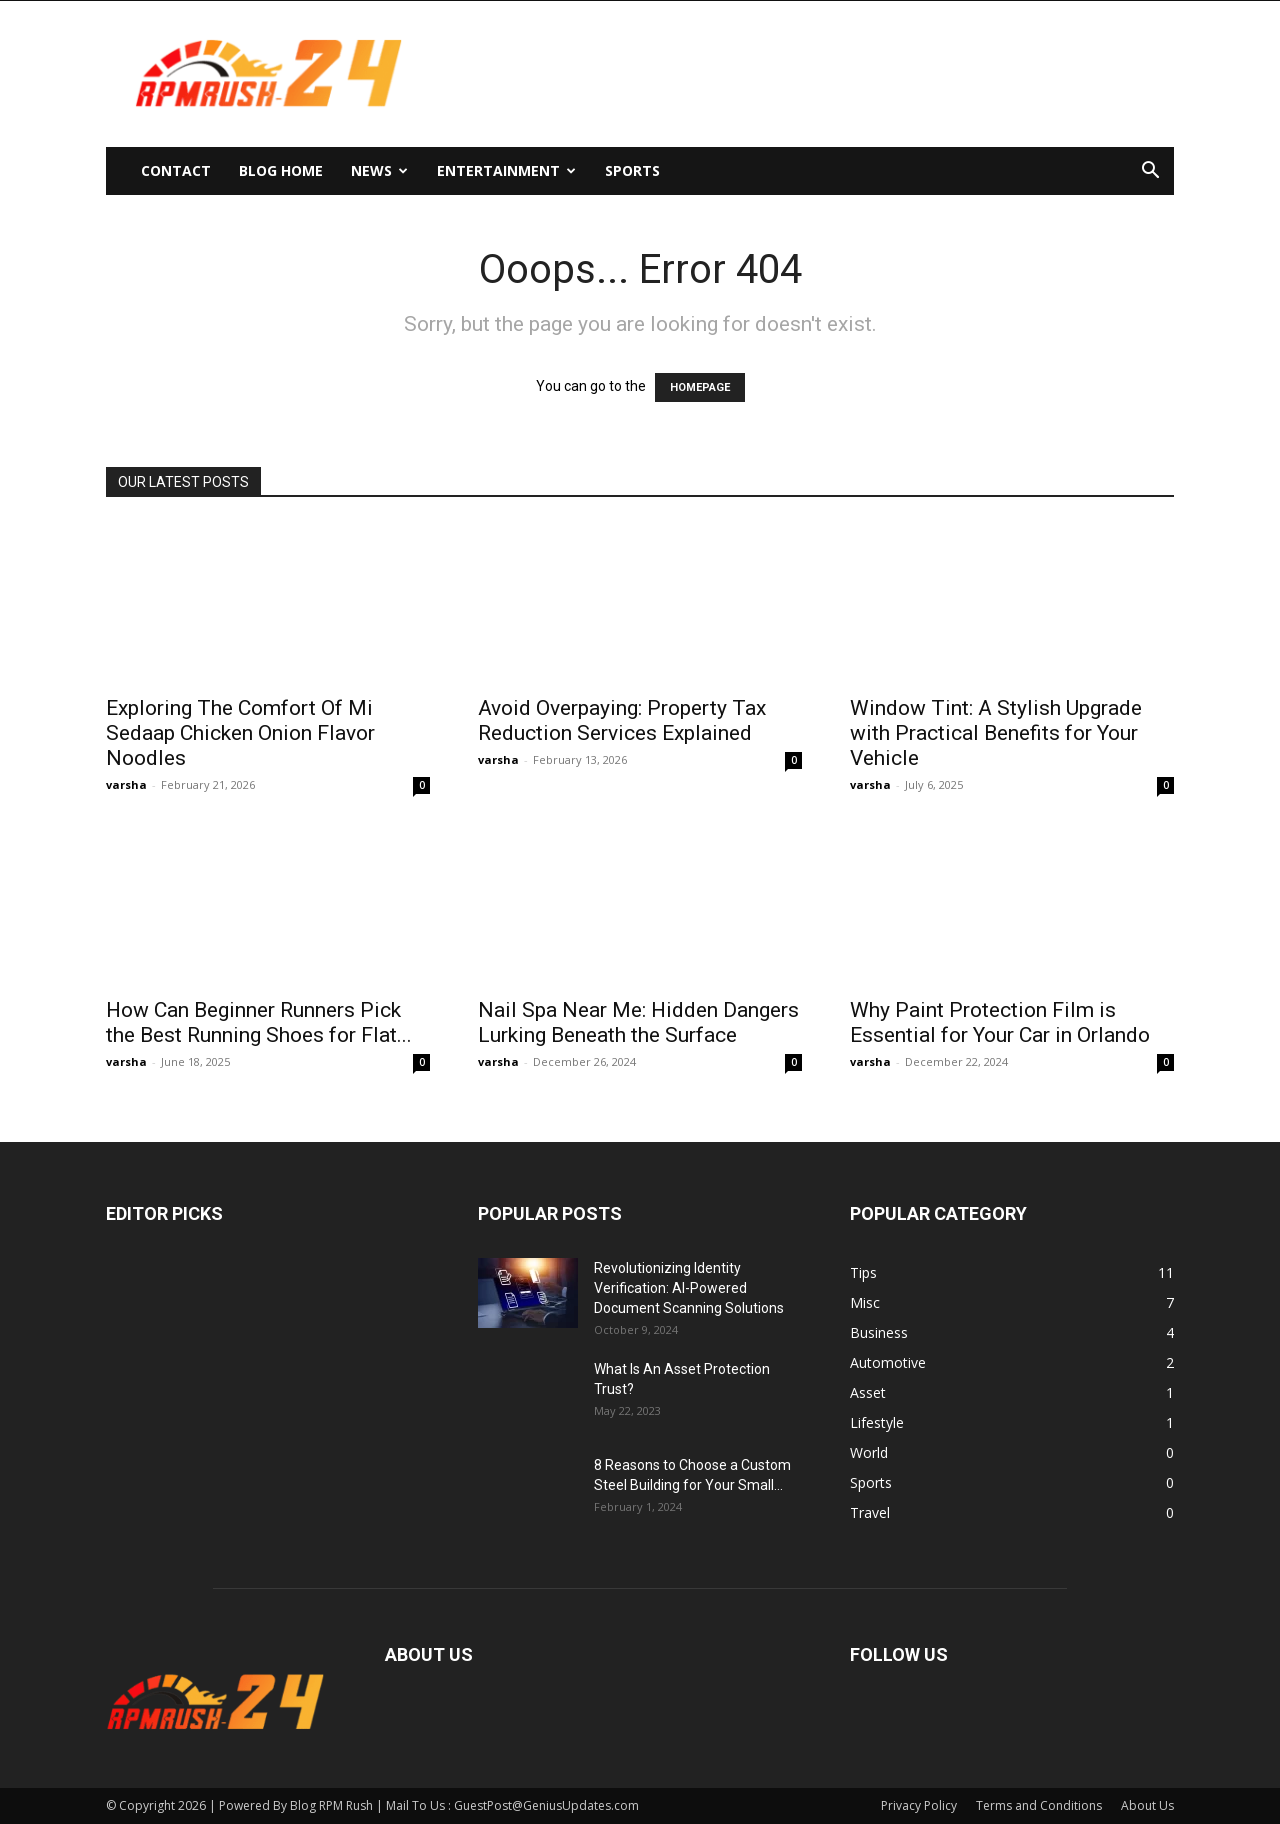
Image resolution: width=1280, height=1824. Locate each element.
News (379, 170)
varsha (126, 784)
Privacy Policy (919, 1805)
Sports (632, 170)
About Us (1147, 1805)
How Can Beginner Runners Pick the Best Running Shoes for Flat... (259, 1022)
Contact (176, 170)
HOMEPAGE (700, 387)
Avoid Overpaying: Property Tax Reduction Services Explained (622, 720)
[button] (1150, 172)
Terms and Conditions (1039, 1805)
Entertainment (506, 170)
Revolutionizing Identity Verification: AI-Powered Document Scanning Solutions (689, 1288)
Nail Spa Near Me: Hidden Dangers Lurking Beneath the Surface (638, 1022)
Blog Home (281, 170)
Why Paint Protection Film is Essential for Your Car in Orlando (1000, 1022)
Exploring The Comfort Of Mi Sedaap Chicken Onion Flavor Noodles (240, 733)
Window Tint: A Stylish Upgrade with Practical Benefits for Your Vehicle (996, 733)
